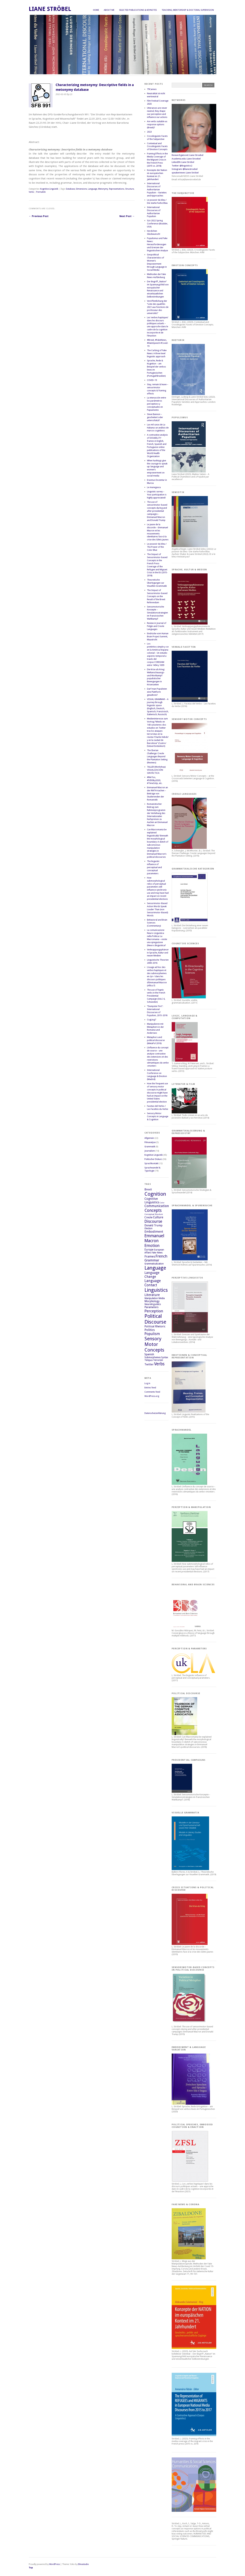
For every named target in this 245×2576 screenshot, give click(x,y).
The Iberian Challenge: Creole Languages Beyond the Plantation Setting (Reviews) (157, 756)
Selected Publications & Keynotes (138, 10)
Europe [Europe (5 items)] (148, 1249)
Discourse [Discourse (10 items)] (153, 1221)
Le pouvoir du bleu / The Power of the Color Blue (157, 547)
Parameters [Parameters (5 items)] (151, 1307)
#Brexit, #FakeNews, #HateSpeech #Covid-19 (157, 343)
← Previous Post (38, 216)
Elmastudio (83, 2564)
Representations (116, 189)
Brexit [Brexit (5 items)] (148, 1189)
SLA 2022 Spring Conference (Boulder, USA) (157, 223)
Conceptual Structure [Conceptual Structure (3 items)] (153, 1214)
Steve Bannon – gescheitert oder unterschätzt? (155, 417)
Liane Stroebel (187, 155)
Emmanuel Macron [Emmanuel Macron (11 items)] (154, 1238)
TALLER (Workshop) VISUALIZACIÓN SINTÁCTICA (156, 770)
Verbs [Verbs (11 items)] (159, 1363)
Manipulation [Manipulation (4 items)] (151, 1298)
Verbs (31, 192)
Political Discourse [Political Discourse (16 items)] (155, 1319)
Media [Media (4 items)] (161, 1298)
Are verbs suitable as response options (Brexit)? (157, 124)
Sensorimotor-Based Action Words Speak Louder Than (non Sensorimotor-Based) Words (157, 909)
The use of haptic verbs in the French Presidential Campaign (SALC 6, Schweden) (156, 996)
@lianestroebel (185, 169)
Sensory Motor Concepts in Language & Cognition (157, 1116)
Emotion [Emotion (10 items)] (152, 1245)
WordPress (54, 2564)
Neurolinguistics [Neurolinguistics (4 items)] (152, 1304)
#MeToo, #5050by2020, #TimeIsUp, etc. (154, 780)
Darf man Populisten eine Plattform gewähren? (157, 692)
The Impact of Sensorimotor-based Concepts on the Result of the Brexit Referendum (157, 596)
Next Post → (127, 216)
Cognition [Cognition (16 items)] (155, 1194)
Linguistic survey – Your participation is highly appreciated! (156, 494)
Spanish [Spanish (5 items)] (149, 1354)
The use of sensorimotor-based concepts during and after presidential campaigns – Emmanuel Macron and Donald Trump (157, 511)
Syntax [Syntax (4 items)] (164, 1357)
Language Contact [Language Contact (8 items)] (152, 1283)
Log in (147, 1383)
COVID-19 (152, 380)
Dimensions (81, 189)
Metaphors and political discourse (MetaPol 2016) (156, 1040)
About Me (109, 10)
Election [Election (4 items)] (148, 1228)
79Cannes (152, 89)
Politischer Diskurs (153, 1159)
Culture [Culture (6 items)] (158, 1217)
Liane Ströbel (50, 9)
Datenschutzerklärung (155, 1413)
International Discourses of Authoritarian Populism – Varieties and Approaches (157, 189)
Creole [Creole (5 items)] (148, 1217)
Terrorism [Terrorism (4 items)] (158, 1360)
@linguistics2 (182, 165)
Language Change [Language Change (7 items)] (151, 1275)
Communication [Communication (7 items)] (156, 1206)
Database (70, 189)
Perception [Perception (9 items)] (153, 1311)
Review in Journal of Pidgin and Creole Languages (156, 626)
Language (92, 189)
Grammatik (149, 1146)
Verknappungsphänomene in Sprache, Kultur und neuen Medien (160, 952)
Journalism (149, 1151)
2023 (149, 131)
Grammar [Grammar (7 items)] (151, 1260)
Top (31, 2567)
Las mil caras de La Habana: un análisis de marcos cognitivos (158, 427)
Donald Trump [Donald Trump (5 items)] (153, 1225)
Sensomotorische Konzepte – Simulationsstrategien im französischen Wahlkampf (157, 612)
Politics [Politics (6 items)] (149, 1330)
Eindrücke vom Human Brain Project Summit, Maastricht (157, 636)
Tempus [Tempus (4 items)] (148, 1360)
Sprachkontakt (151, 1163)
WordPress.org (151, 1396)
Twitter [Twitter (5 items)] (149, 1364)
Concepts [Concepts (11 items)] (153, 1210)
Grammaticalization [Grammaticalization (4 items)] (154, 1263)
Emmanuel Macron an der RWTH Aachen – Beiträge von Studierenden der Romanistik (157, 793)
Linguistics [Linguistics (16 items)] (156, 1290)
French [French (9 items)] (161, 1256)
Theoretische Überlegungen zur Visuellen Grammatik (157, 583)
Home (96, 10)
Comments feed (152, 1392)
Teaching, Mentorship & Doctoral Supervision (188, 10)
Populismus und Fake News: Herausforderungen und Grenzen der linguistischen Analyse (157, 244)
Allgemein (149, 1138)
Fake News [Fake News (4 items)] (157, 1252)
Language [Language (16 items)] (155, 1268)
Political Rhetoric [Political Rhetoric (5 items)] (154, 1326)
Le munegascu (154, 487)
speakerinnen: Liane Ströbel (185, 172)
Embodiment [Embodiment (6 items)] (153, 1231)
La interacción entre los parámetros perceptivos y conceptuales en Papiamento (156, 403)
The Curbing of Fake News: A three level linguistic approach (157, 353)
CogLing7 (151, 1019)
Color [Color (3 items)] (162, 1203)
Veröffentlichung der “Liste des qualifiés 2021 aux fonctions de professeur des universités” (157, 307)
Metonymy (103, 189)
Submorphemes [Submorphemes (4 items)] (152, 1357)
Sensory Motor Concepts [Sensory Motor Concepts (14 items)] (154, 1344)
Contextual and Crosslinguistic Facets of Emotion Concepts (157, 146)
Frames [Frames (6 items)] (149, 1256)
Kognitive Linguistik (49, 189)
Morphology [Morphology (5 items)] (152, 1301)
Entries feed (150, 1387)
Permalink (41, 192)
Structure (129, 189)
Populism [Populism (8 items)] (152, 1334)
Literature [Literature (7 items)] (152, 1295)
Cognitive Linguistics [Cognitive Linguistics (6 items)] (151, 1200)
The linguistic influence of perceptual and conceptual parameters (154, 867)
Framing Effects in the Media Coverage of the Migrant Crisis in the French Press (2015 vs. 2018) (157, 159)
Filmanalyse (150, 1142)
